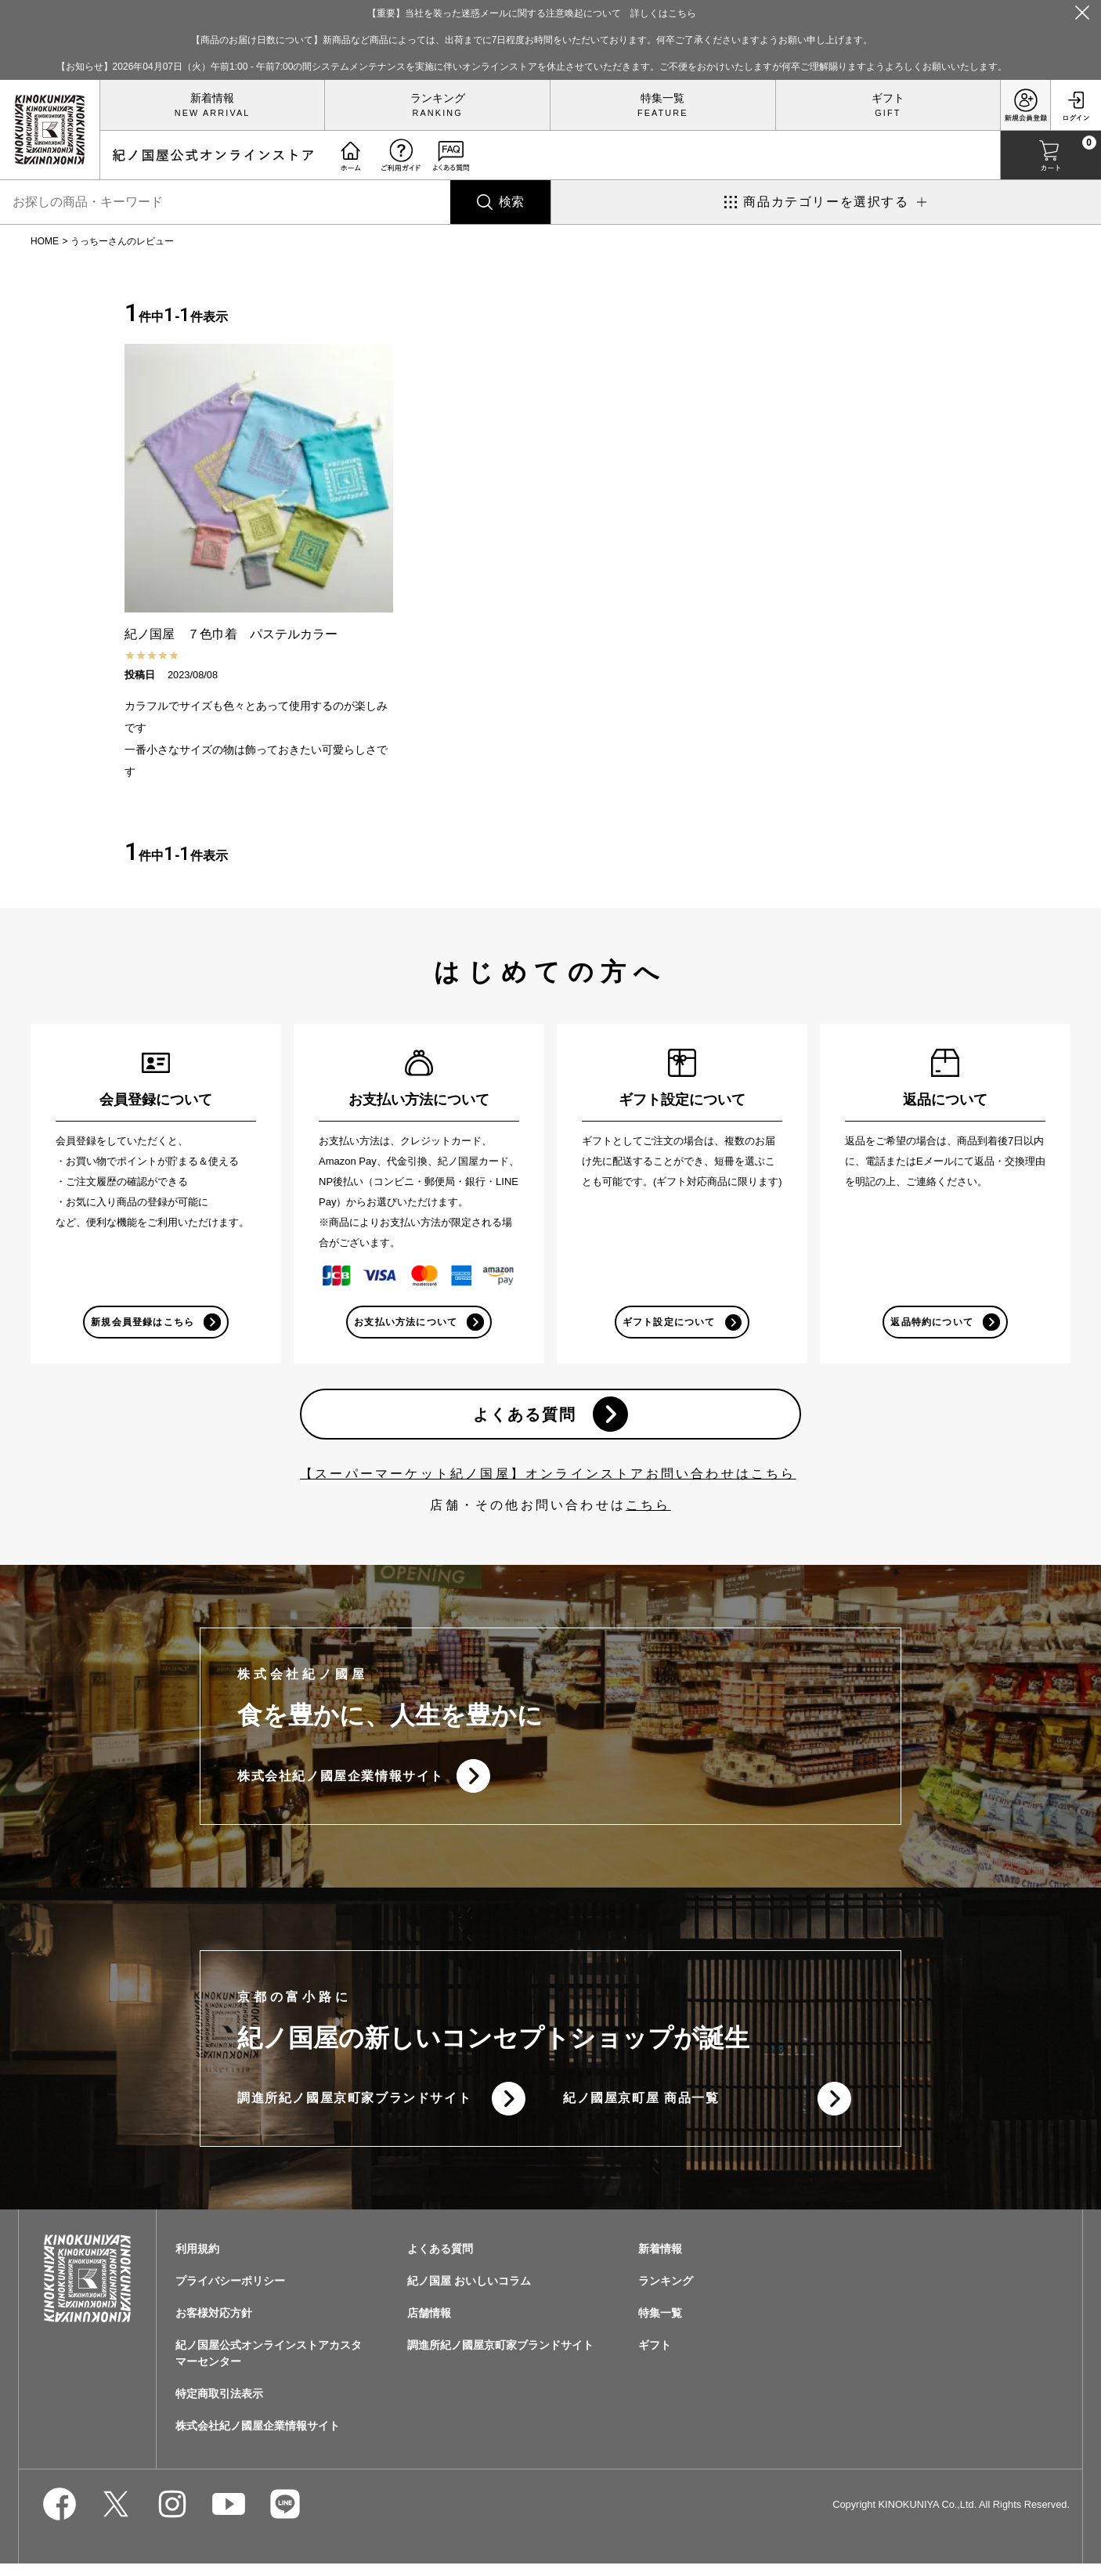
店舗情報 (429, 2325)
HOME (45, 241)
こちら (648, 1510)
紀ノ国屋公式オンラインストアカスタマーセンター (268, 2365)
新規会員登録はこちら (141, 1322)
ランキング (437, 98)
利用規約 (197, 2261)
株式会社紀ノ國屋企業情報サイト (340, 1783)
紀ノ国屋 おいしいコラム (469, 2293)
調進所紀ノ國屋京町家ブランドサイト (354, 2108)
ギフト (888, 98)
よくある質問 (523, 1417)
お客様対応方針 (213, 2325)
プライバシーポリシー (230, 2293)
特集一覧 (662, 98)
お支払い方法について (405, 1322)
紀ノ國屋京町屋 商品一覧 (641, 2108)
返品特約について (931, 1322)
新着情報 (212, 98)
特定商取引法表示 (219, 2406)
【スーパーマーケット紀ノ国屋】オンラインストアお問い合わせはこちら (548, 1479)
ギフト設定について (668, 1322)
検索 (511, 201)
